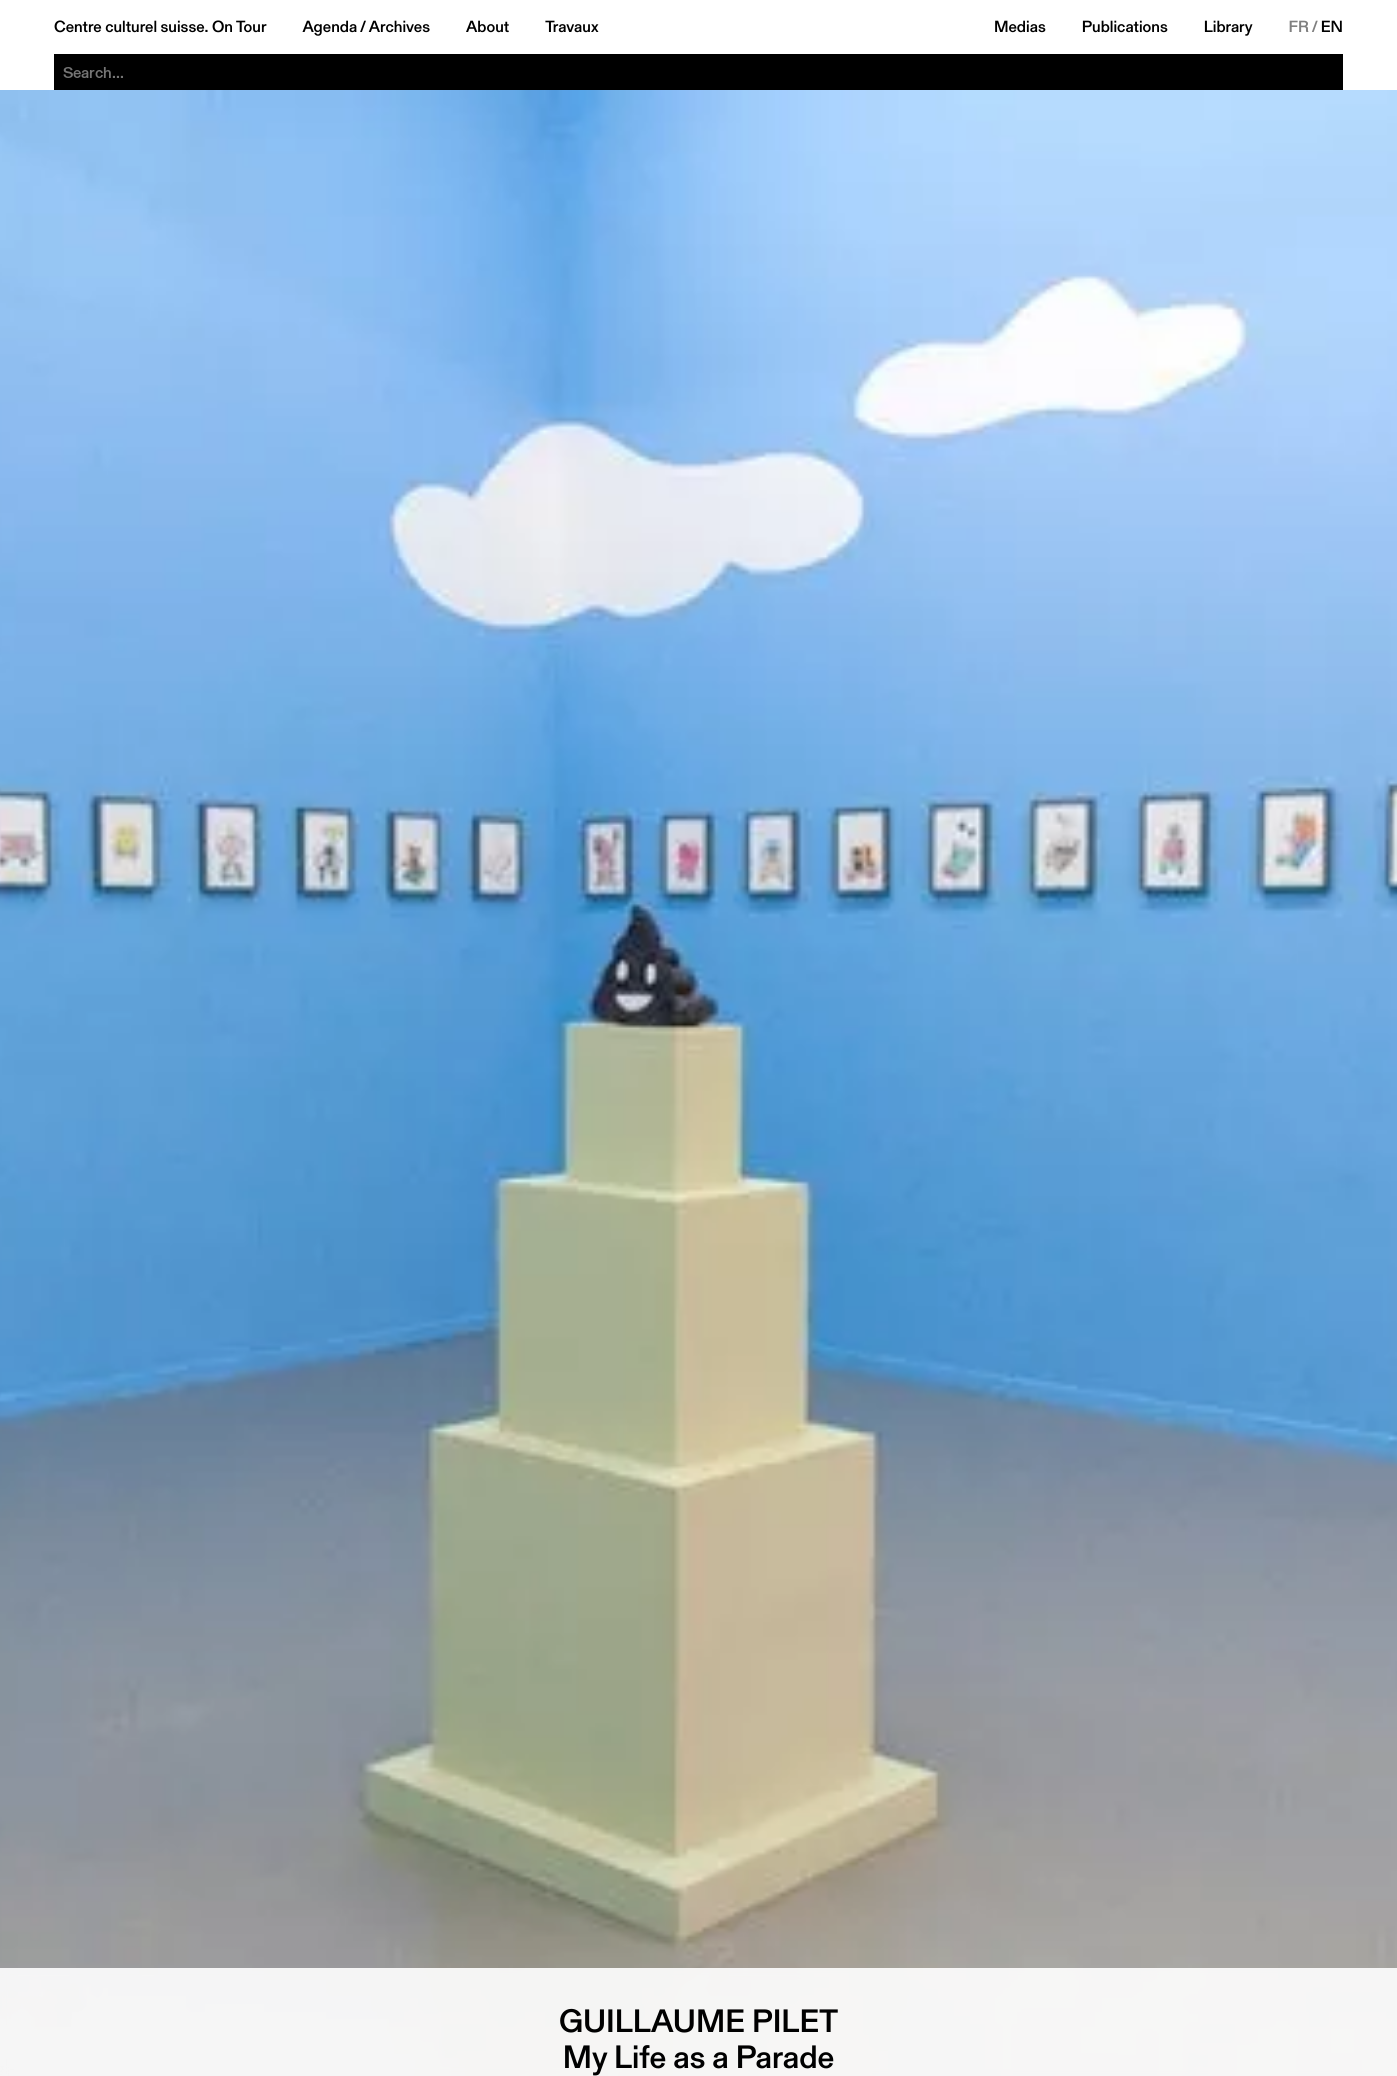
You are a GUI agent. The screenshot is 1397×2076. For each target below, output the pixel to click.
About (487, 27)
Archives (399, 27)
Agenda (329, 27)
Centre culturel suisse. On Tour (160, 27)
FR (1299, 27)
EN (1332, 27)
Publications (1125, 27)
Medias (1020, 27)
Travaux (571, 27)
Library (1228, 27)
